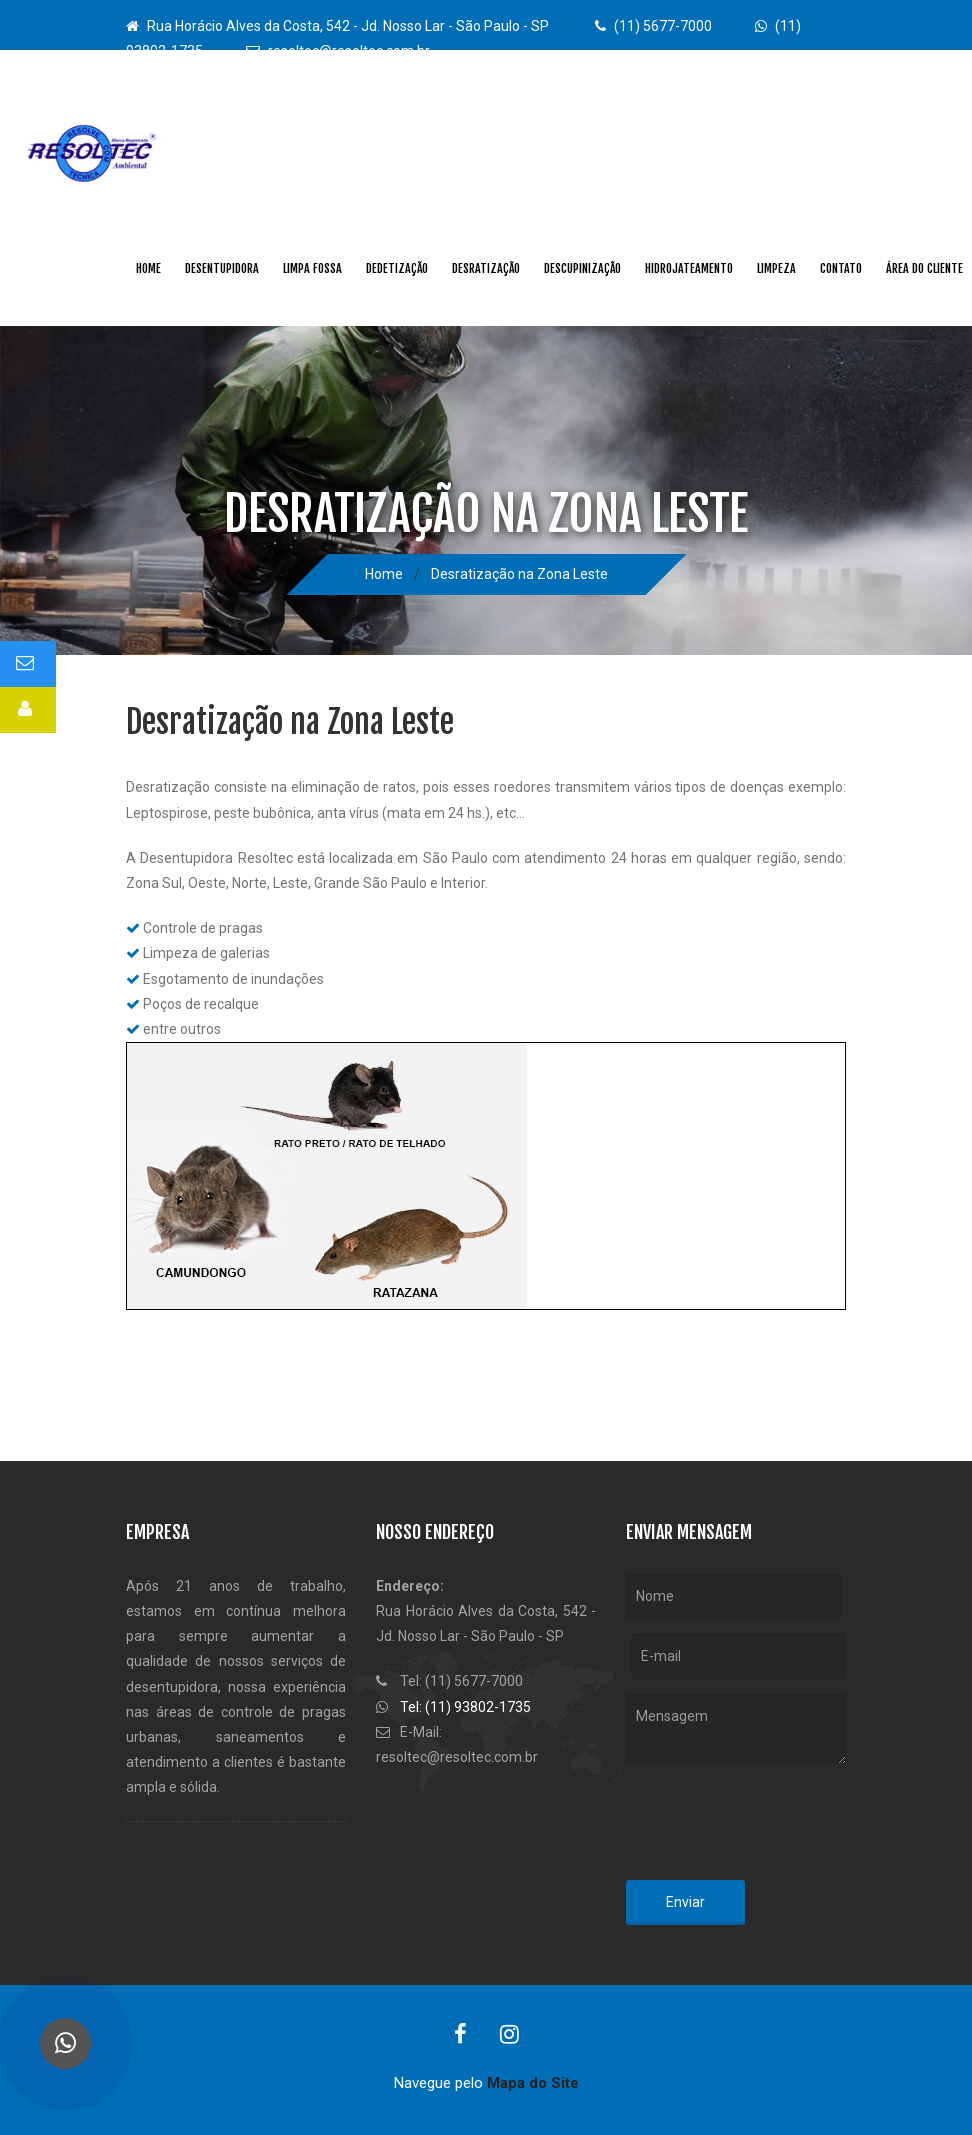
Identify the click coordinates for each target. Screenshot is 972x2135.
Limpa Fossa (312, 268)
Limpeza (776, 268)
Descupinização (582, 268)
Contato (841, 268)
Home (148, 268)
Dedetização (397, 268)
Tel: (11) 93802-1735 (465, 1707)
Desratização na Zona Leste (519, 574)
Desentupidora (222, 268)
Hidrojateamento (689, 268)
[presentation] (778, 1826)
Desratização (486, 268)
